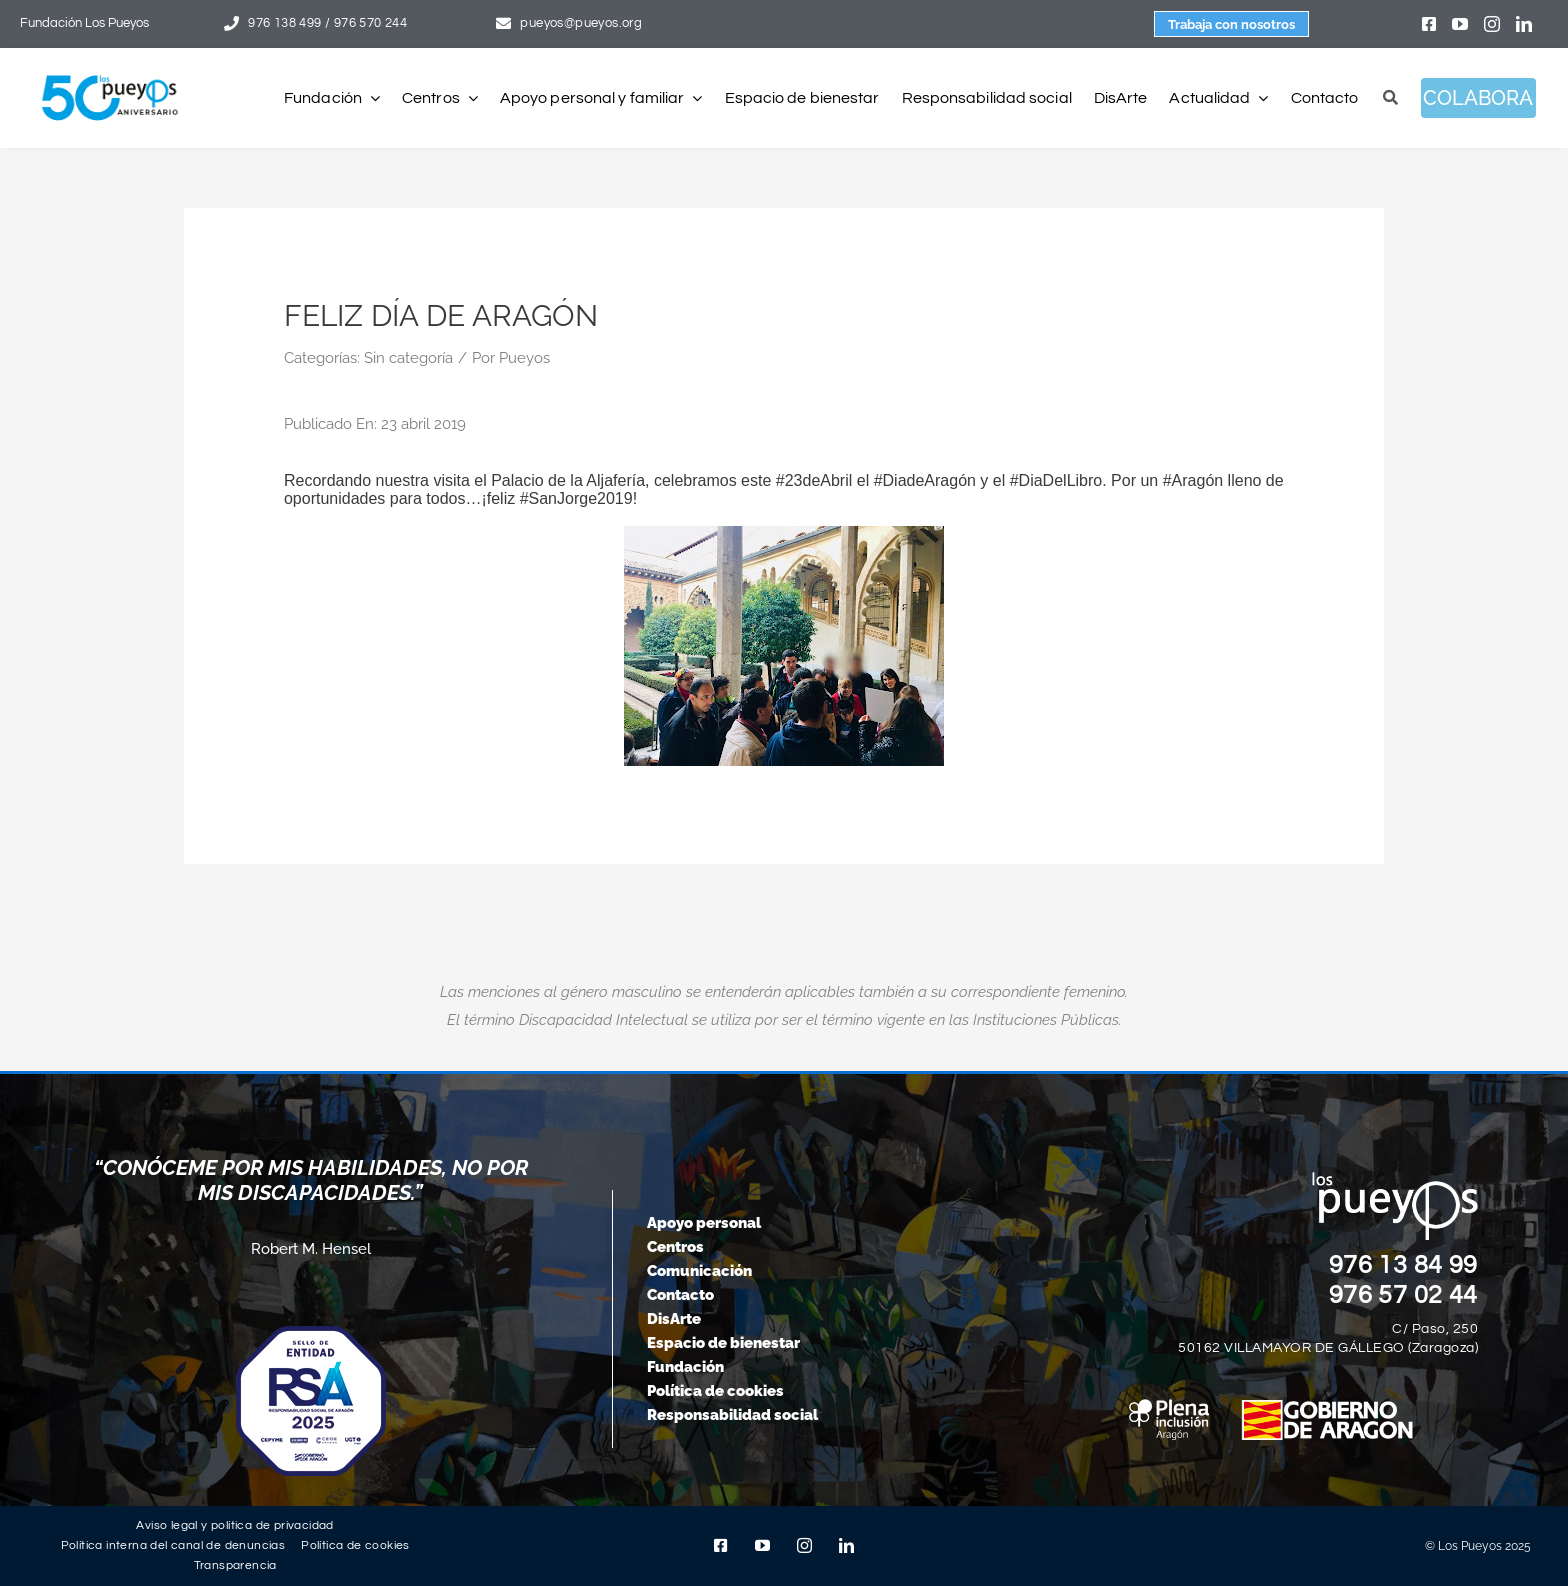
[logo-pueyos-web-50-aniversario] (110, 76)
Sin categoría (408, 358)
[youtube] (1460, 24)
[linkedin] (1524, 24)
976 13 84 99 (1404, 1265)
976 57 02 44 (1404, 1295)
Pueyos (524, 358)
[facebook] (1429, 24)
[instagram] (1492, 24)
